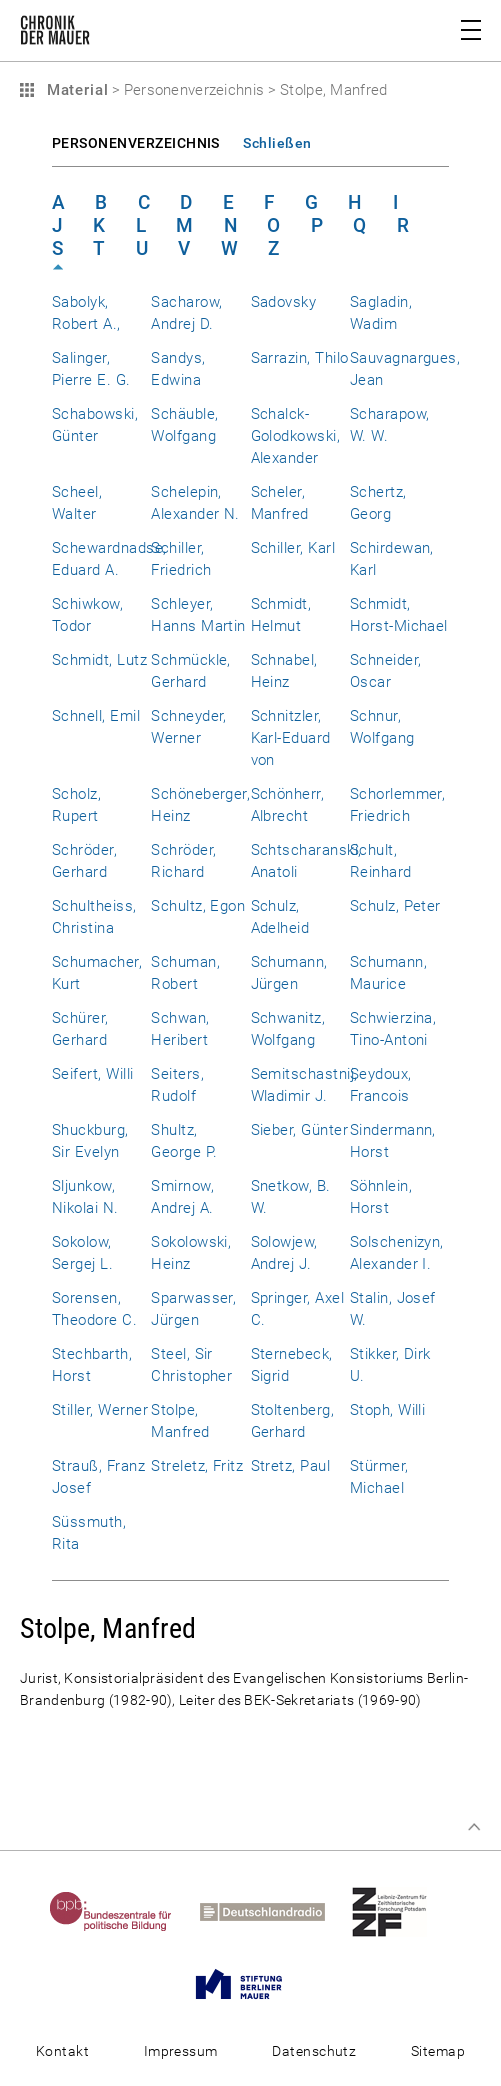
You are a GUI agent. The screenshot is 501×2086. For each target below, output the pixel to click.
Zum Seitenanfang (474, 1827)
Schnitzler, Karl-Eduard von (291, 738)
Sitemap (438, 2051)
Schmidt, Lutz (99, 660)
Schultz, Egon (198, 906)
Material (75, 90)
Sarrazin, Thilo (300, 358)
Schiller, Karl (293, 548)
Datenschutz (314, 2051)
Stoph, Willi (388, 1410)
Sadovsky (284, 302)
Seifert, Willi (93, 1074)
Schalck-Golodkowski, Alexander (296, 436)
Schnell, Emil (96, 716)
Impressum (181, 2051)
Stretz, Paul (291, 1466)
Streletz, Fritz (197, 1466)
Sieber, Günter (300, 1130)
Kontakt (62, 2051)
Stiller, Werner (100, 1410)
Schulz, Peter (395, 906)
